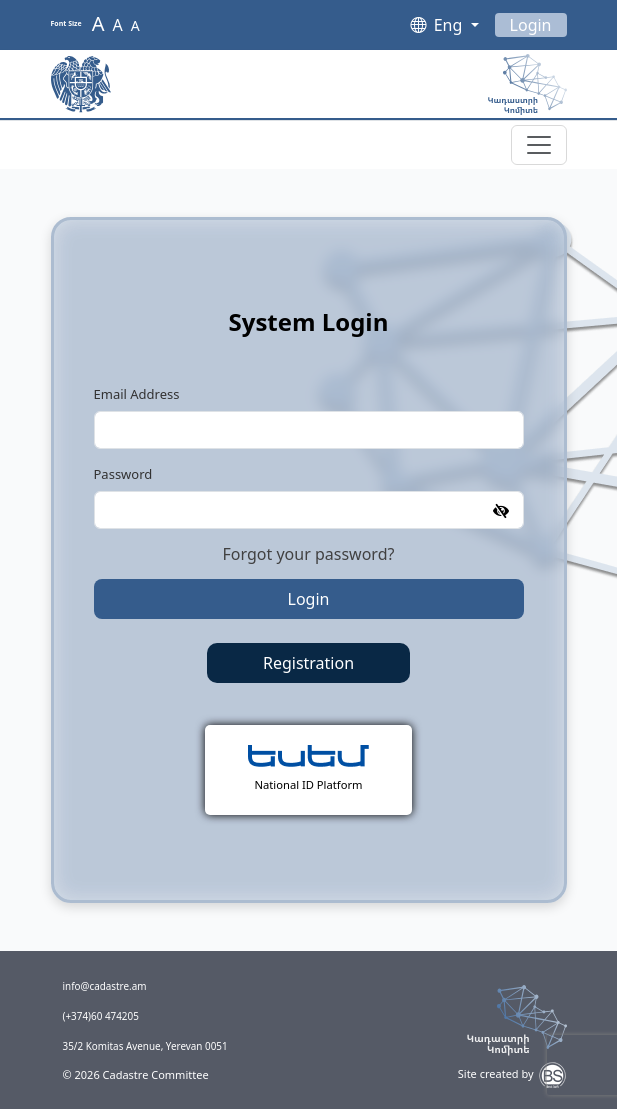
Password (123, 474)
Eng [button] (450, 25)
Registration (308, 663)
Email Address (137, 394)
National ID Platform (309, 784)
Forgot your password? (309, 554)
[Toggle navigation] (539, 145)
